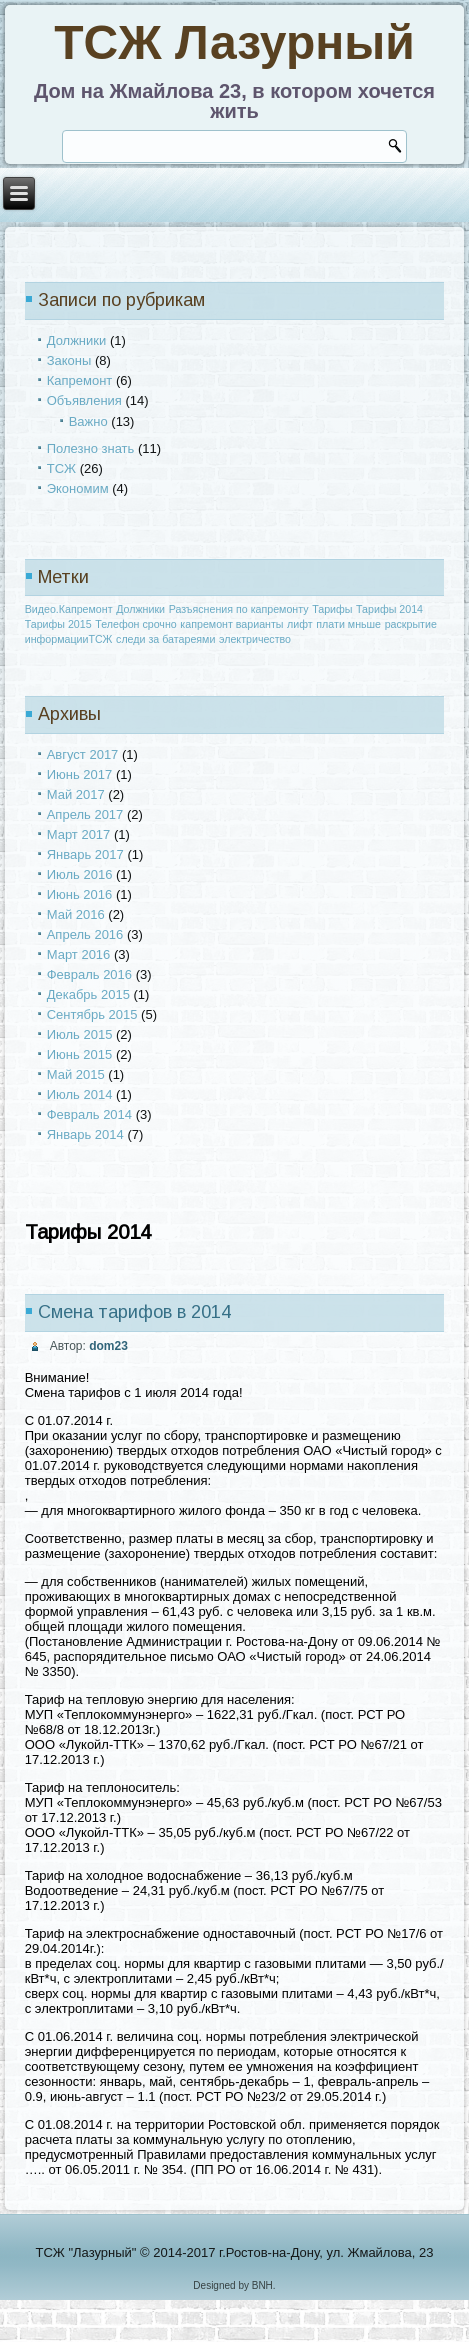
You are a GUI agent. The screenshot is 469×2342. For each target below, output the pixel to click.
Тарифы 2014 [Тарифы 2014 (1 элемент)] (389, 609)
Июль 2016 (80, 874)
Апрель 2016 (85, 934)
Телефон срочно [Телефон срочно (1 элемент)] (135, 624)
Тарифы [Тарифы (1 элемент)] (332, 609)
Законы (69, 360)
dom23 (108, 1346)
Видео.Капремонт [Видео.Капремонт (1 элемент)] (69, 609)
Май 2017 (76, 794)
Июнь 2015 (80, 1054)
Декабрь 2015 (88, 994)
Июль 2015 (80, 1034)
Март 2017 (79, 834)
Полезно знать (91, 448)
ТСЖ (61, 468)
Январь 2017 (85, 854)
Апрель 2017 (85, 814)
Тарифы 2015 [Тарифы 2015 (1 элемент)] (58, 624)
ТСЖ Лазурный (234, 42)
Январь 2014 (85, 1134)
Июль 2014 (80, 1094)
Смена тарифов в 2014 (134, 1312)
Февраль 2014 (89, 1114)
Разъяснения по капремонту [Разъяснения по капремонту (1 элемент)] (239, 609)
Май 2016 (76, 914)
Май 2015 (76, 1074)
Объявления (84, 400)
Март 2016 (79, 954)
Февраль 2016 (89, 974)
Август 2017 (83, 754)
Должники (77, 340)
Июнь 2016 (80, 894)
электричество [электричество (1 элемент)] (255, 639)
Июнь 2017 (80, 774)
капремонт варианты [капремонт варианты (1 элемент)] (231, 624)
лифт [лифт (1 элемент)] (300, 624)
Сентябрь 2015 (92, 1014)
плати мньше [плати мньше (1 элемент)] (348, 624)
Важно (88, 421)
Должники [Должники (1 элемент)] (140, 609)
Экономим (78, 488)
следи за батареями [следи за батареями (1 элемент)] (165, 639)
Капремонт (80, 380)
